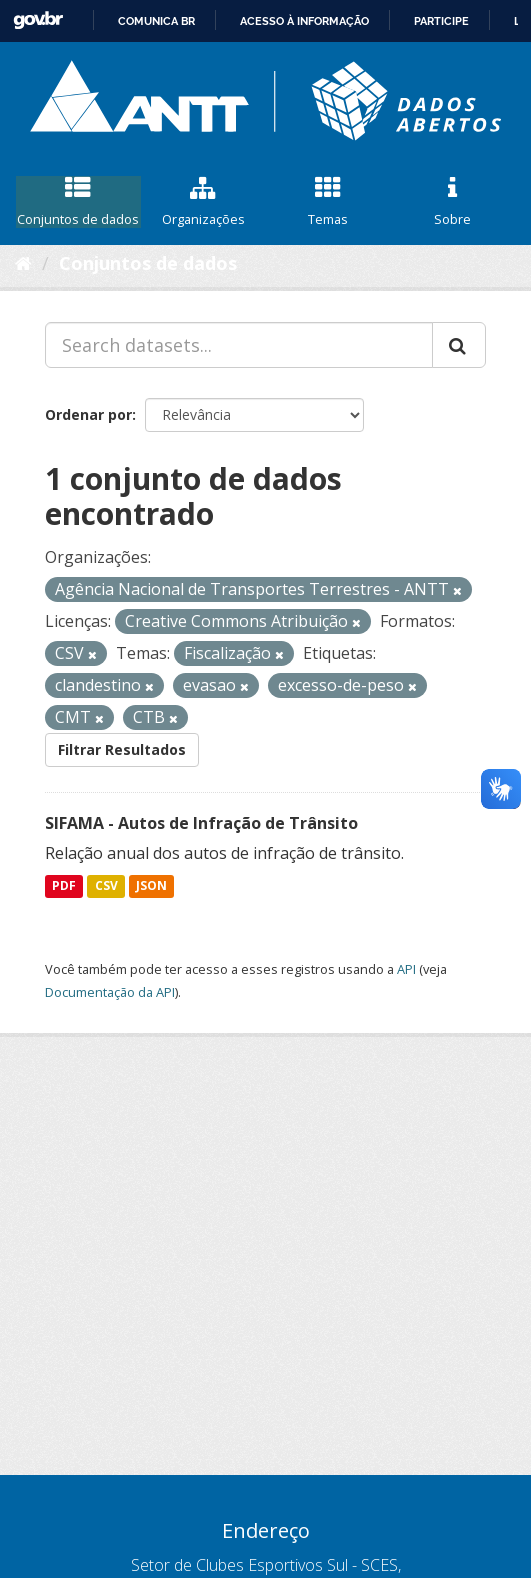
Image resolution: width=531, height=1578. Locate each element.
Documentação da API (110, 992)
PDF (64, 885)
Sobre (452, 202)
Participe (441, 21)
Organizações (203, 202)
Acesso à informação (304, 21)
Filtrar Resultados (122, 749)
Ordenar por (88, 414)
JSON (151, 885)
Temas (328, 202)
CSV (106, 885)
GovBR (38, 20)
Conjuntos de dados (78, 202)
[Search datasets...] (239, 345)
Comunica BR (156, 21)
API (406, 969)
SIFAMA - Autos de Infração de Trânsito (201, 823)
